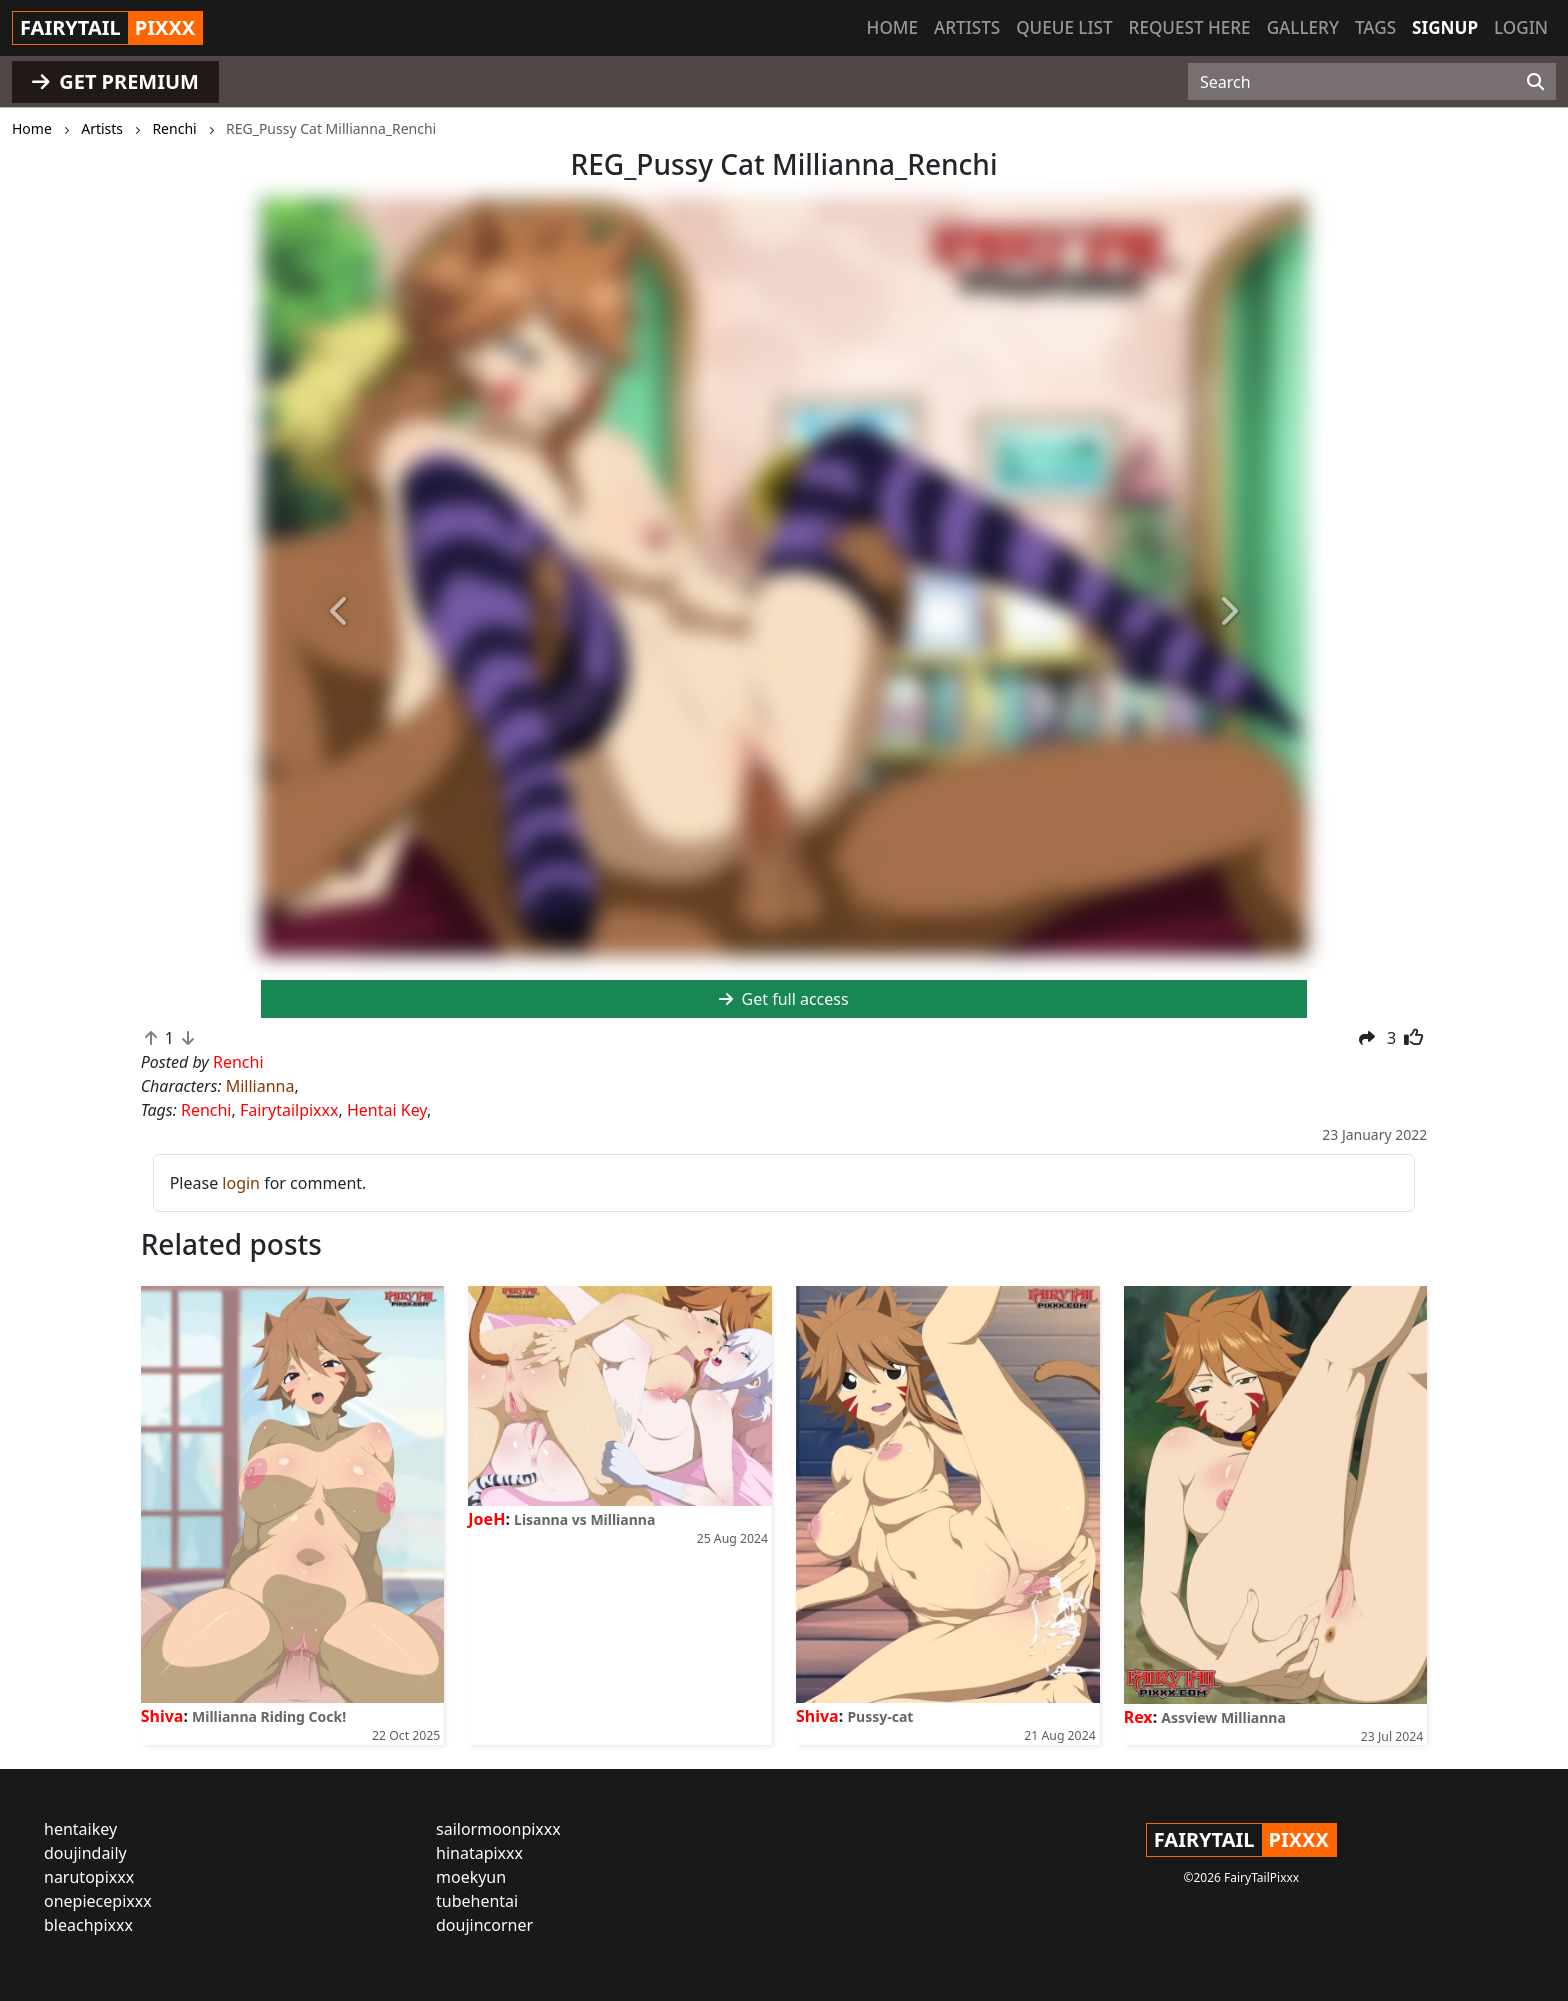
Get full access (783, 999)
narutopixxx (89, 1877)
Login (1521, 27)
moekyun (471, 1877)
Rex (1138, 1717)
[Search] (1535, 82)
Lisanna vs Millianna (584, 1519)
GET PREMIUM (115, 81)
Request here (1190, 27)
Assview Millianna (1223, 1717)
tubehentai (477, 1901)
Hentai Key (387, 1110)
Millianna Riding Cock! (269, 1716)
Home (892, 27)
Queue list (1064, 27)
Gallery (1303, 27)
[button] (339, 612)
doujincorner (484, 1925)
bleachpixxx (88, 1925)
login (241, 1183)
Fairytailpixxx (289, 1110)
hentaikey (80, 1829)
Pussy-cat (880, 1716)
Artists (967, 27)
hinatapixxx (479, 1853)
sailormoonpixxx (498, 1829)
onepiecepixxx (98, 1901)
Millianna (260, 1086)
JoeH (486, 1519)
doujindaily (85, 1853)
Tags (1375, 27)
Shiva (162, 1716)
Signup (1445, 27)
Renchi (206, 1110)
